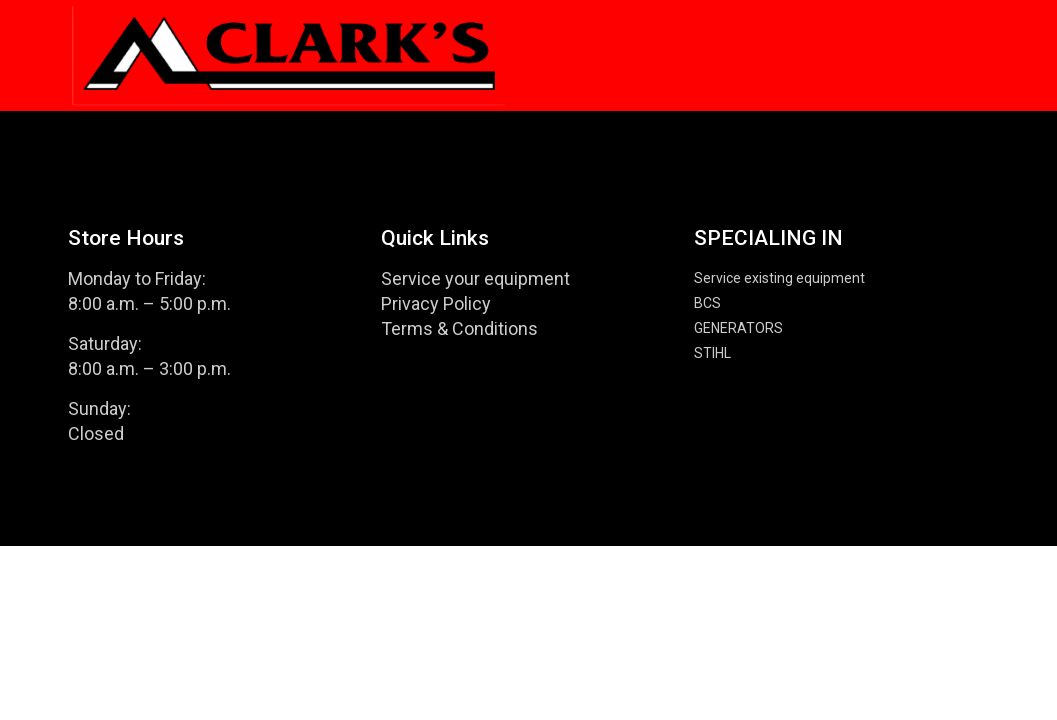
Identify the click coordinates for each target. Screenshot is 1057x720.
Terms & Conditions (459, 328)
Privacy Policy (436, 303)
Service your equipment (475, 278)
